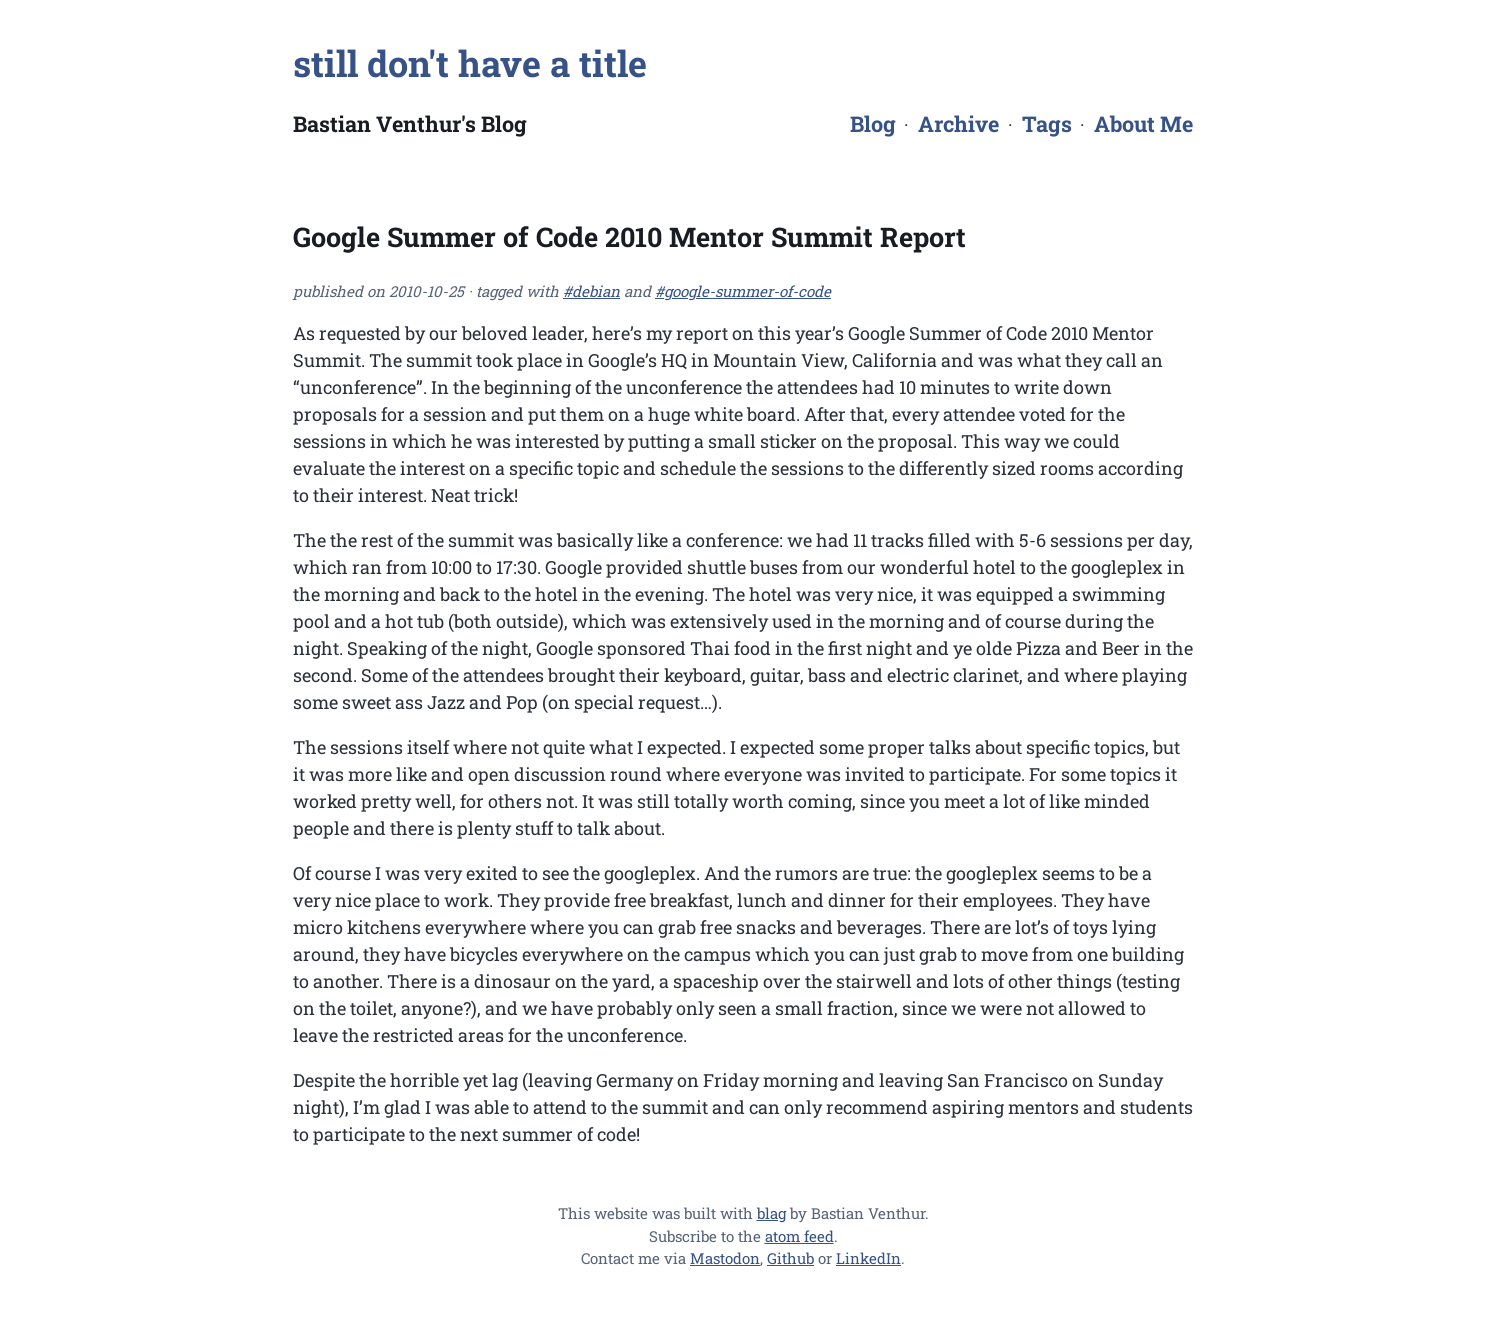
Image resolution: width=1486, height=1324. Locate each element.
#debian (591, 291)
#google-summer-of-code (743, 291)
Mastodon (725, 1258)
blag (771, 1213)
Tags (1047, 123)
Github (790, 1258)
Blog (873, 123)
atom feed (799, 1236)
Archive (958, 123)
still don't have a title (470, 63)
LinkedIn (868, 1258)
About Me (1143, 123)
